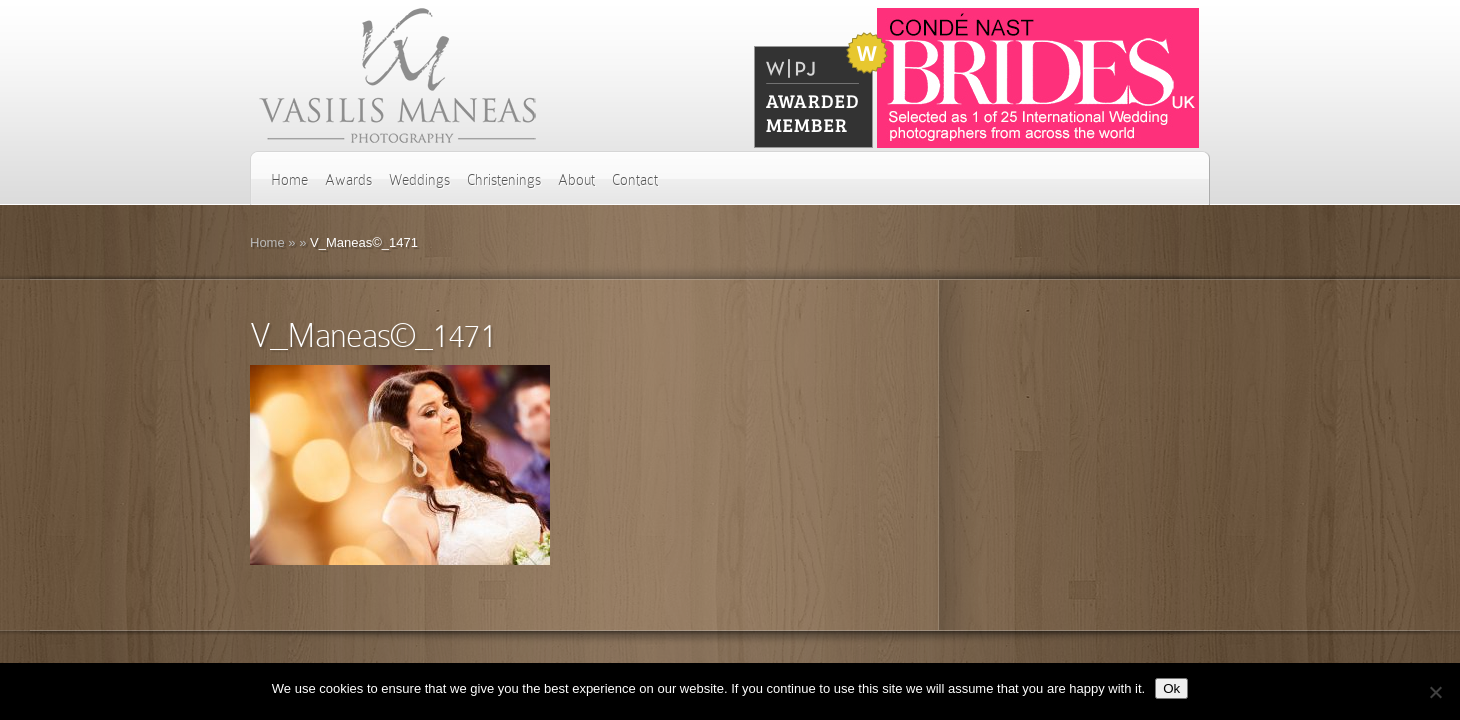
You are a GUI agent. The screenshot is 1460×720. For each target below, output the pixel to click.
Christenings (504, 180)
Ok (1171, 688)
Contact (635, 180)
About (576, 180)
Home (289, 180)
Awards (348, 180)
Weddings (419, 180)
